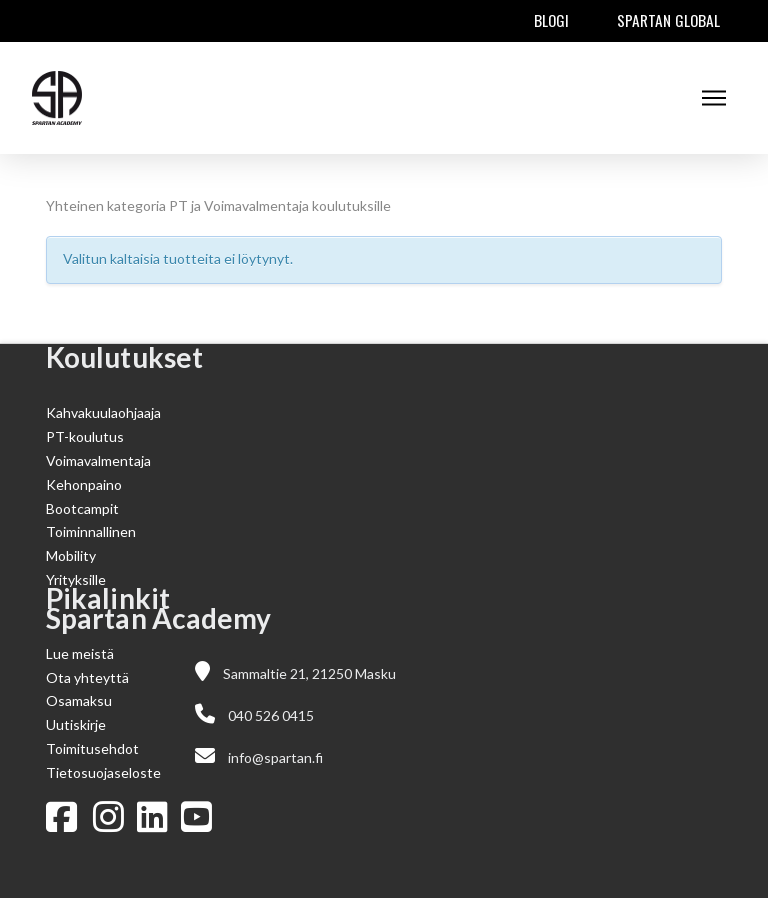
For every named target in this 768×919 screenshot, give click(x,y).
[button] (714, 98)
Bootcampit (82, 508)
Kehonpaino (84, 484)
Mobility (71, 555)
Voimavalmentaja (98, 460)
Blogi (551, 20)
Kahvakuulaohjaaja (103, 412)
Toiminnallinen (91, 531)
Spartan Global (668, 20)
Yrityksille (76, 579)
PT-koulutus (85, 436)
